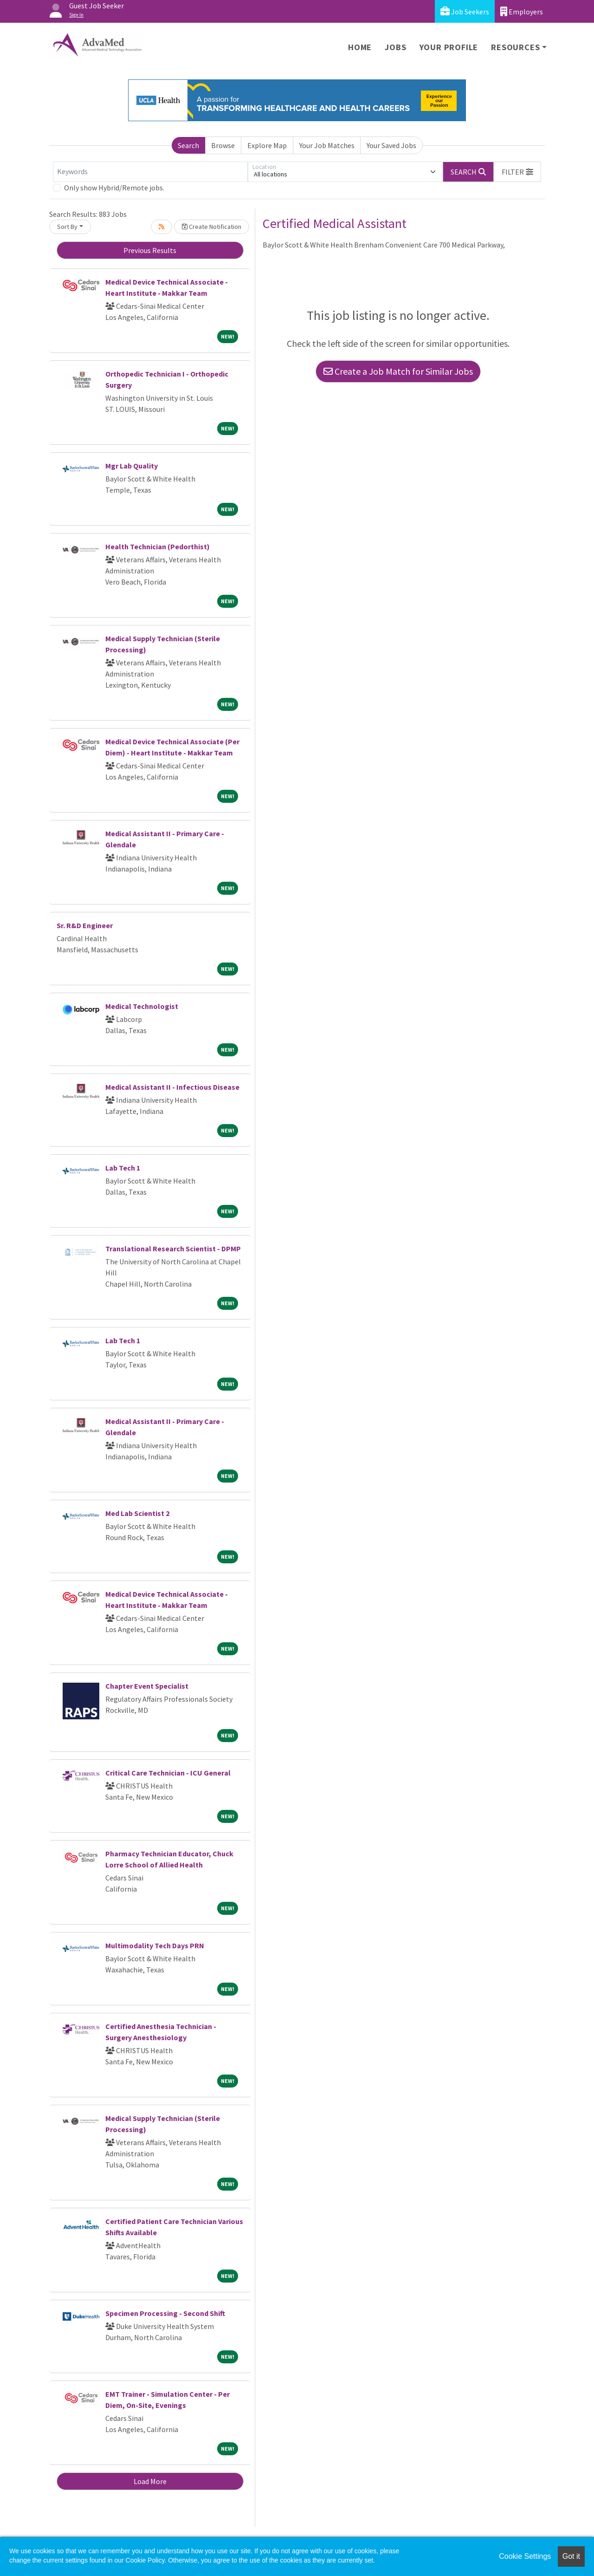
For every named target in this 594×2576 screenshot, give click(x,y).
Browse (223, 145)
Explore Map (267, 145)
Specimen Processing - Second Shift (165, 2313)
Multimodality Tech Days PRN (154, 1945)
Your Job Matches (327, 145)
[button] (517, 172)
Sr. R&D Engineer (85, 925)
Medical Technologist (141, 1006)
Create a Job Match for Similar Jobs (398, 371)
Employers (521, 11)
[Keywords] (150, 172)
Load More (150, 2481)
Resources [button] (515, 47)
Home (360, 47)
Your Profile (449, 47)
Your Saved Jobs (391, 145)
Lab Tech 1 (122, 1167)
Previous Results (149, 250)
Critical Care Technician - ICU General (168, 1772)
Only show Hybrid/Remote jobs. (114, 187)
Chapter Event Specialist (146, 1686)
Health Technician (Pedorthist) (157, 546)
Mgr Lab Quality (131, 465)
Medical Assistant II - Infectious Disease (172, 1087)
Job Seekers (464, 11)
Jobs (395, 47)
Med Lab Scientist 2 (137, 1513)
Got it (571, 2556)
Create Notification (211, 226)
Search (188, 145)
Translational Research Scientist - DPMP (173, 1248)
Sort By (67, 226)
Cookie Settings (525, 2556)
